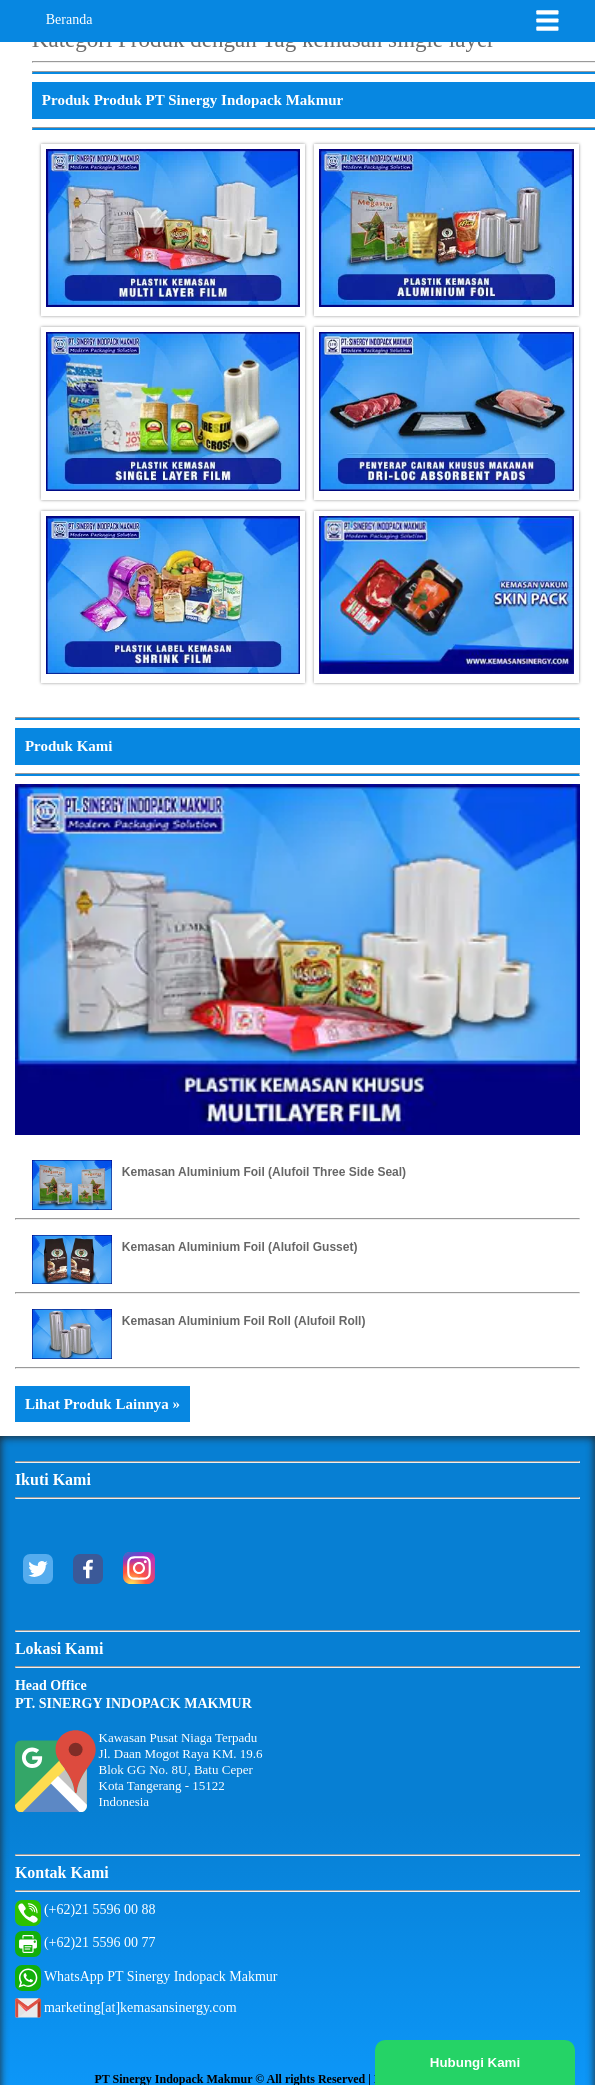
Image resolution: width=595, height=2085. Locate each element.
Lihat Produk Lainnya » (102, 1404)
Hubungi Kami (475, 2062)
